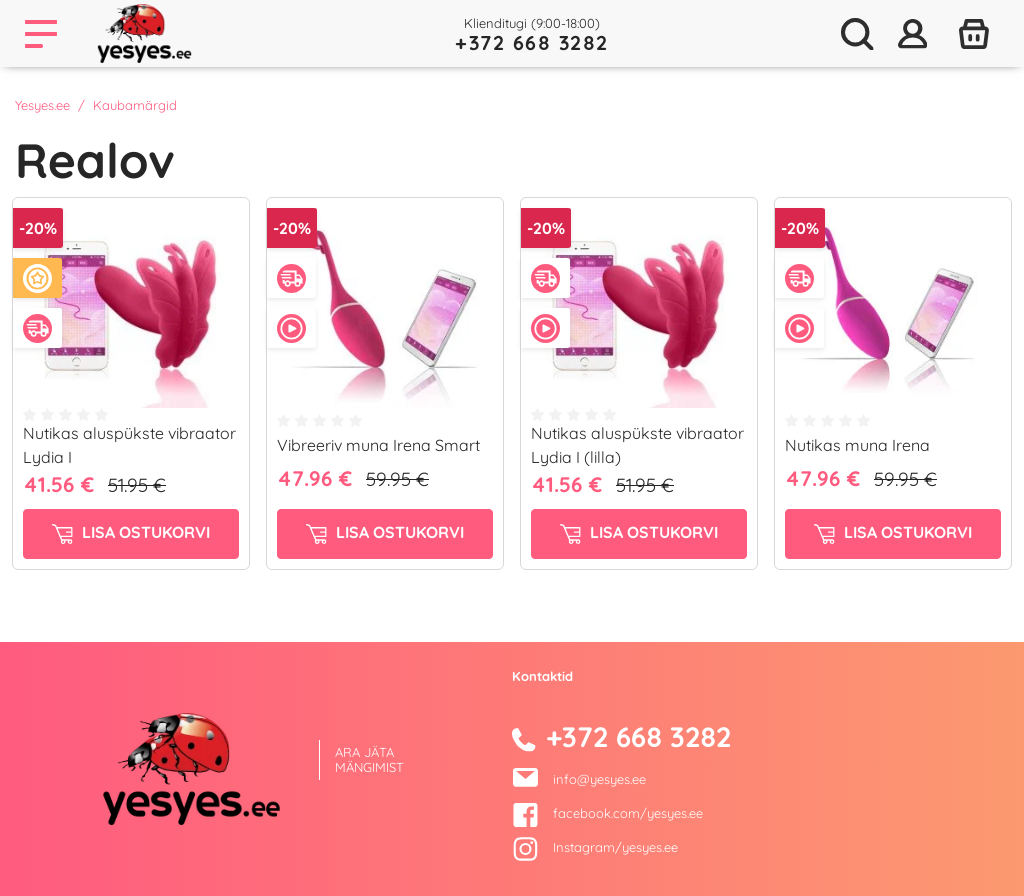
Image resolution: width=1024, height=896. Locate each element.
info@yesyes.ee (599, 779)
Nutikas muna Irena (857, 445)
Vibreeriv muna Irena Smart (378, 445)
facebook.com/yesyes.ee (607, 813)
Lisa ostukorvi (131, 533)
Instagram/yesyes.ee (595, 847)
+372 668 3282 (532, 42)
